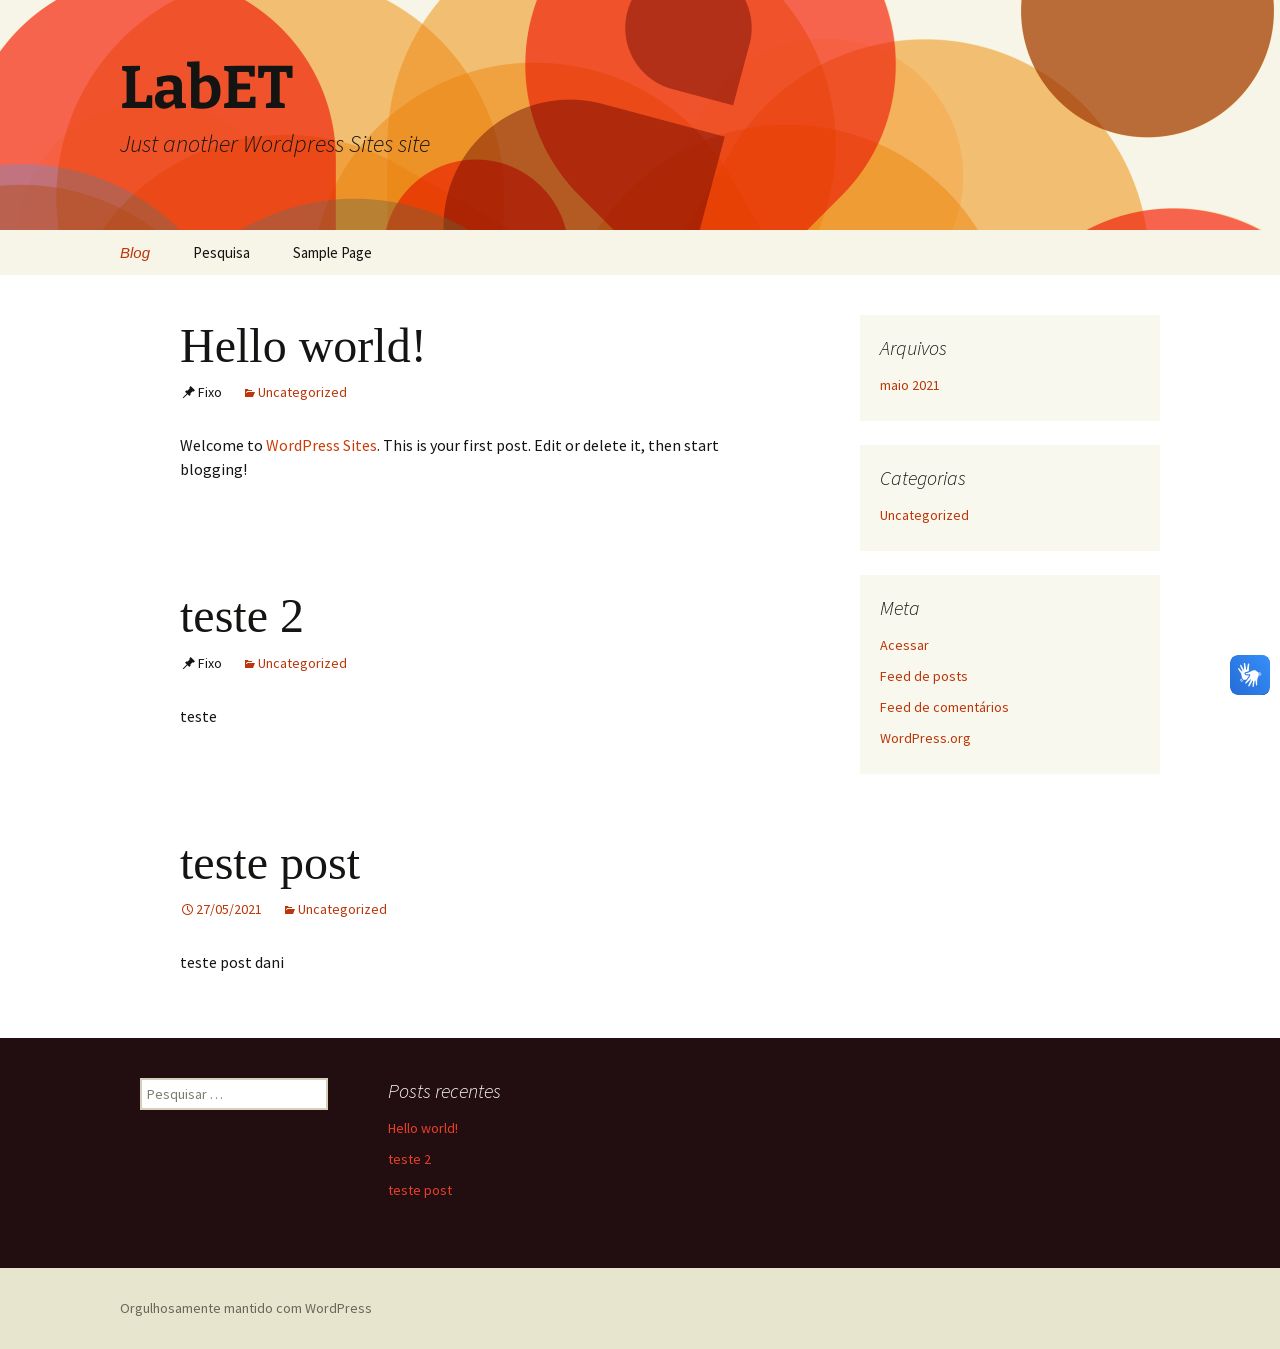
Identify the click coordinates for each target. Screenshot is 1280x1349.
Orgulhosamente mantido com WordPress (246, 1308)
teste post (270, 862)
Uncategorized (302, 392)
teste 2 (242, 615)
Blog (135, 252)
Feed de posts (924, 676)
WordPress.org (925, 738)
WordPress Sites (321, 445)
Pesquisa (221, 252)
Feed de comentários (944, 707)
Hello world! (303, 345)
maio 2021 (910, 385)
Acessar (904, 645)
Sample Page (332, 252)
